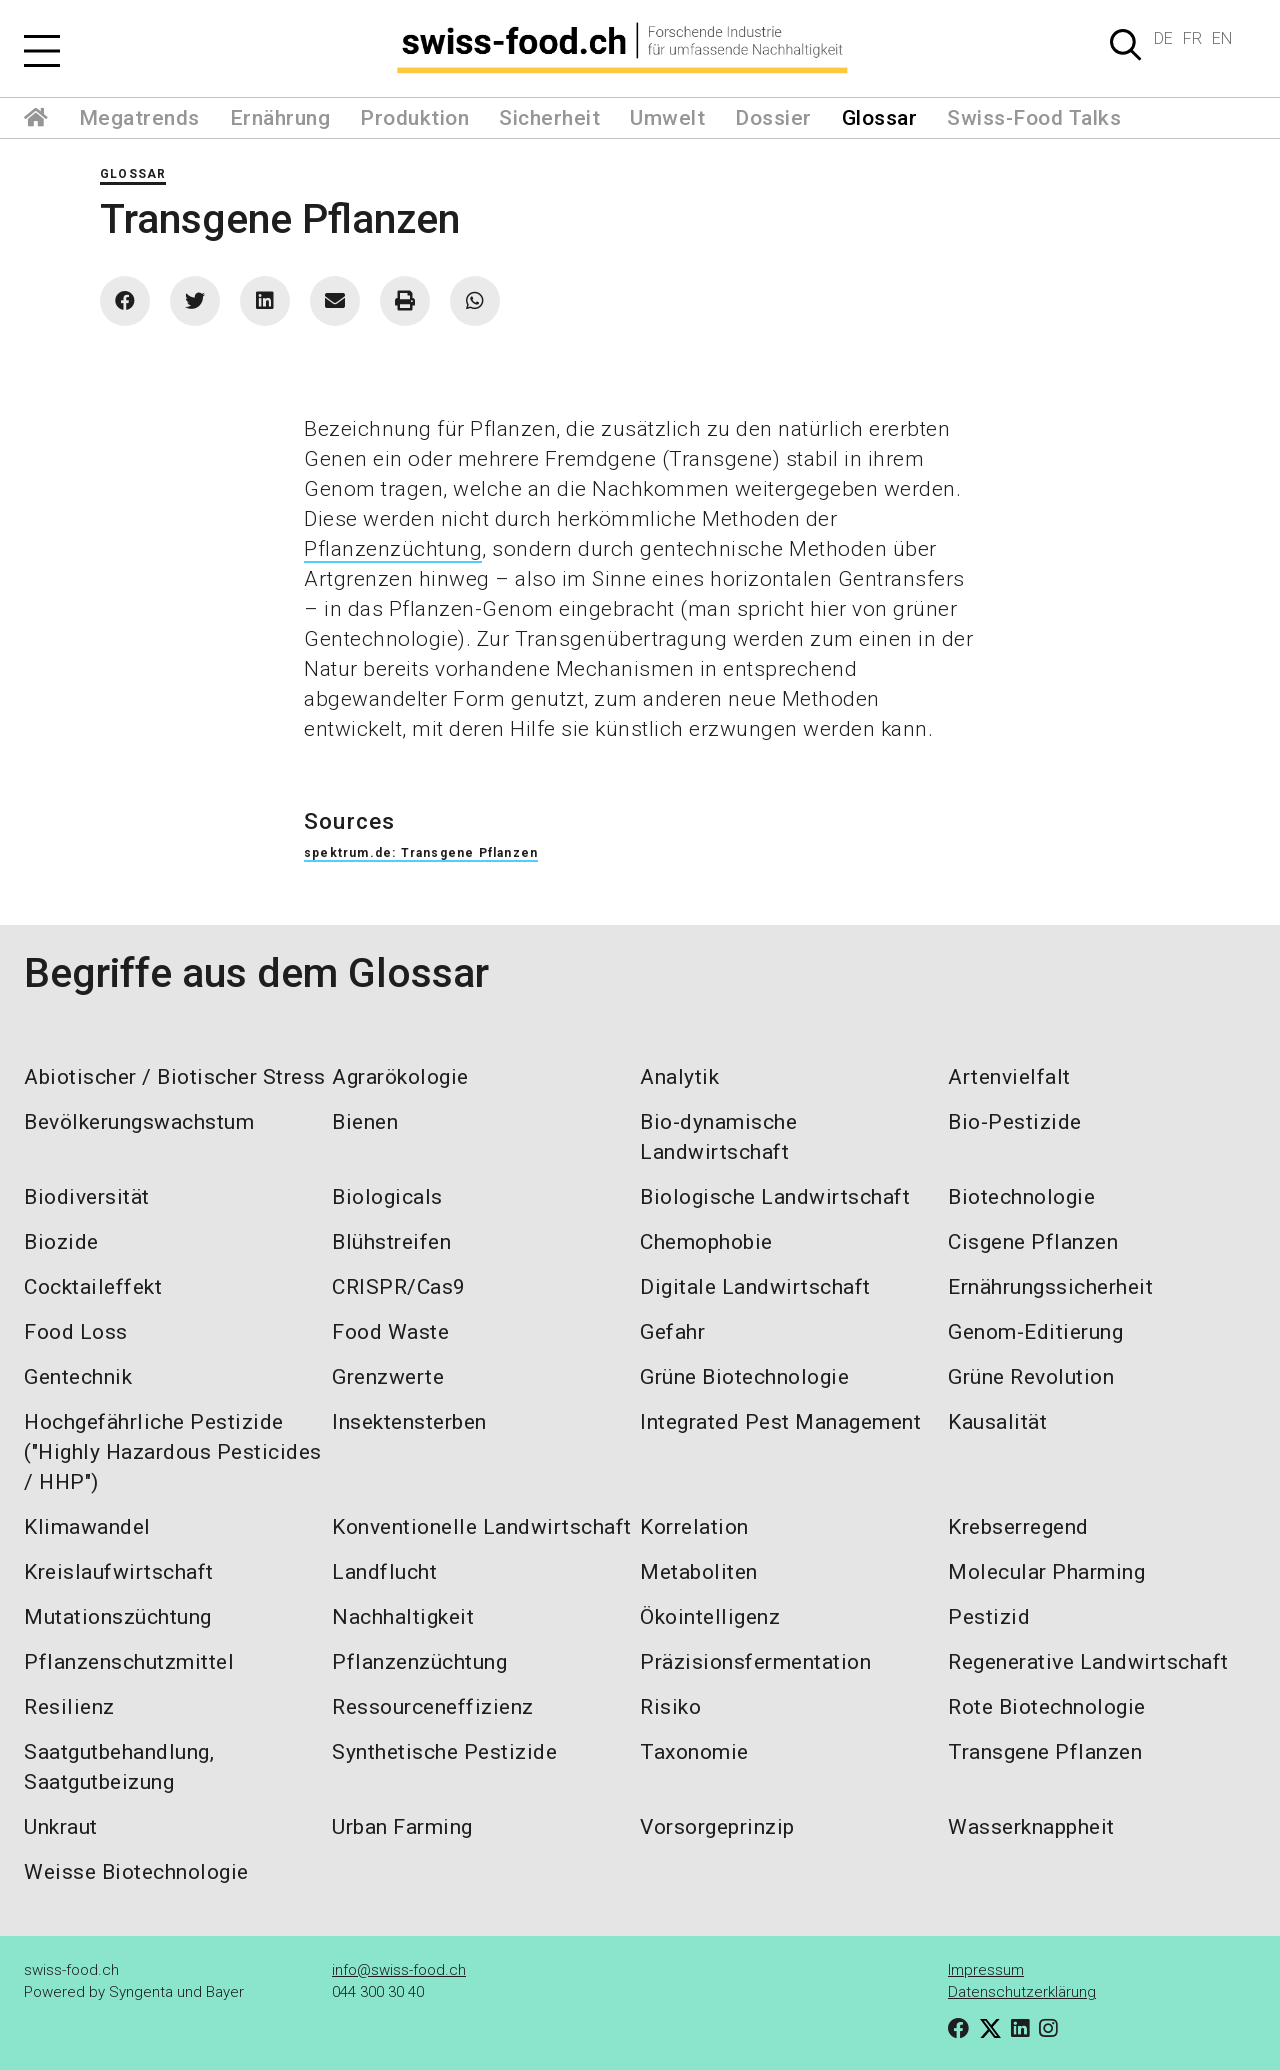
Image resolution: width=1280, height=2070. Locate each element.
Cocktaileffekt (93, 1287)
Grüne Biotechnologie (744, 1377)
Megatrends (139, 118)
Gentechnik (78, 1377)
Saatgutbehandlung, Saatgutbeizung (119, 1767)
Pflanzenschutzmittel (129, 1662)
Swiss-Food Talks (1034, 118)
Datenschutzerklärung (1022, 1992)
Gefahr (672, 1332)
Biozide (61, 1242)
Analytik (679, 1077)
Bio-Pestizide (1015, 1122)
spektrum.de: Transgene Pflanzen (421, 853)
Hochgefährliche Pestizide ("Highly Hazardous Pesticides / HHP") (173, 1452)
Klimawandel (87, 1527)
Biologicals (387, 1197)
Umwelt (667, 118)
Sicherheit (549, 118)
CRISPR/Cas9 (399, 1287)
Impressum (986, 1970)
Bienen (365, 1122)
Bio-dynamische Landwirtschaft (718, 1137)
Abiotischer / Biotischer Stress (175, 1077)
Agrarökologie (400, 1077)
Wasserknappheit (1031, 1827)
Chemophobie (706, 1242)
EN (1222, 38)
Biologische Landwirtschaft (775, 1197)
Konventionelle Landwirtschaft (482, 1527)
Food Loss (76, 1332)
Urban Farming (402, 1827)
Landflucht (384, 1572)
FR (1192, 38)
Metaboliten (699, 1572)
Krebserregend (1018, 1527)
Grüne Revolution (1031, 1377)
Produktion (414, 118)
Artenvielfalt (1009, 1077)
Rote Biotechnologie (1047, 1707)
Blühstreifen (391, 1242)
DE (1163, 38)
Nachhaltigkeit (403, 1617)
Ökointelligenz (710, 1617)
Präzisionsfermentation (755, 1662)
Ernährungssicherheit (1050, 1287)
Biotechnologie (1021, 1197)
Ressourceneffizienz (433, 1707)
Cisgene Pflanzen (1033, 1242)
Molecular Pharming (1046, 1572)
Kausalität (997, 1422)
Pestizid (989, 1617)
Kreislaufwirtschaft (119, 1572)
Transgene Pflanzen (1045, 1752)
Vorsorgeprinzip (717, 1827)
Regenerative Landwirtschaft (1088, 1662)
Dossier (773, 118)
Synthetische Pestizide (444, 1752)
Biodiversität (87, 1197)
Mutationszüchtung (118, 1617)
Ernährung (280, 118)
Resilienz (69, 1707)
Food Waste (390, 1332)
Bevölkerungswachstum (139, 1122)
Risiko (670, 1707)
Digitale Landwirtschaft (755, 1287)
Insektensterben (409, 1422)
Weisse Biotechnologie (136, 1872)
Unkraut (61, 1827)
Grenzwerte (388, 1377)
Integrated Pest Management (780, 1422)
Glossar (880, 118)
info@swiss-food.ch (399, 1970)
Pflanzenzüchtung (393, 549)
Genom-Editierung (1035, 1332)
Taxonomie (694, 1752)
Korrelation (694, 1527)
